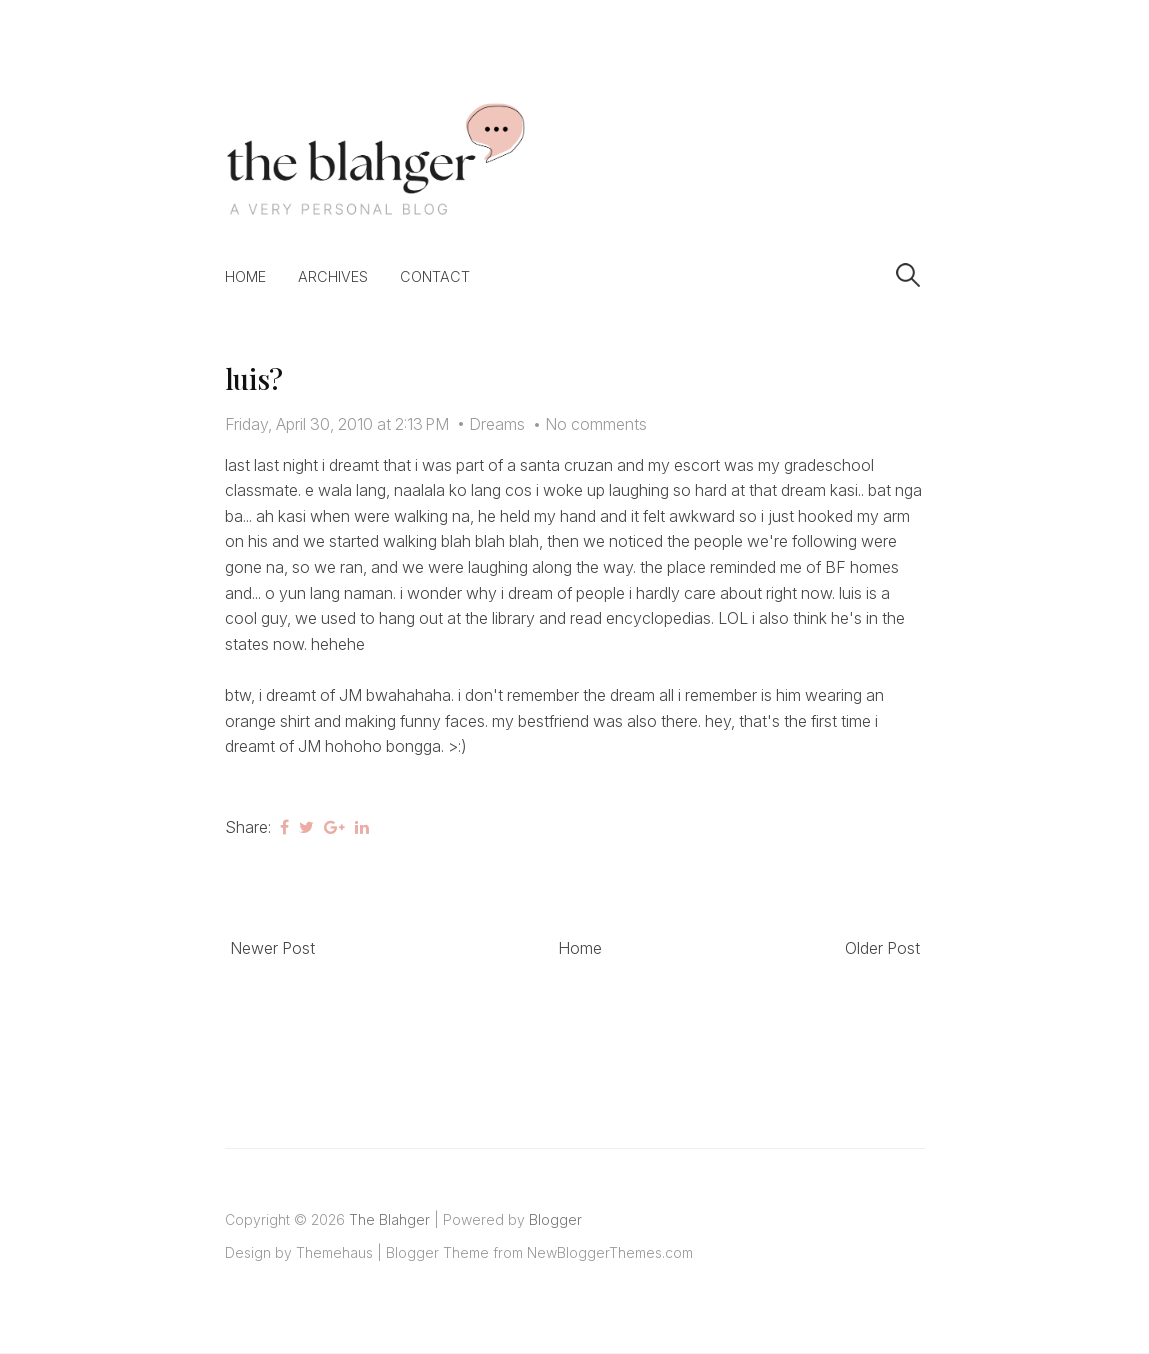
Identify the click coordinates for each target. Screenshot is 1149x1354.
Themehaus (334, 1252)
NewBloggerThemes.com (610, 1252)
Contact (435, 276)
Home (245, 276)
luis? (254, 378)
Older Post (882, 948)
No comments (596, 424)
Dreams (497, 424)
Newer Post (272, 948)
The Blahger (389, 1219)
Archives (333, 276)
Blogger (555, 1219)
